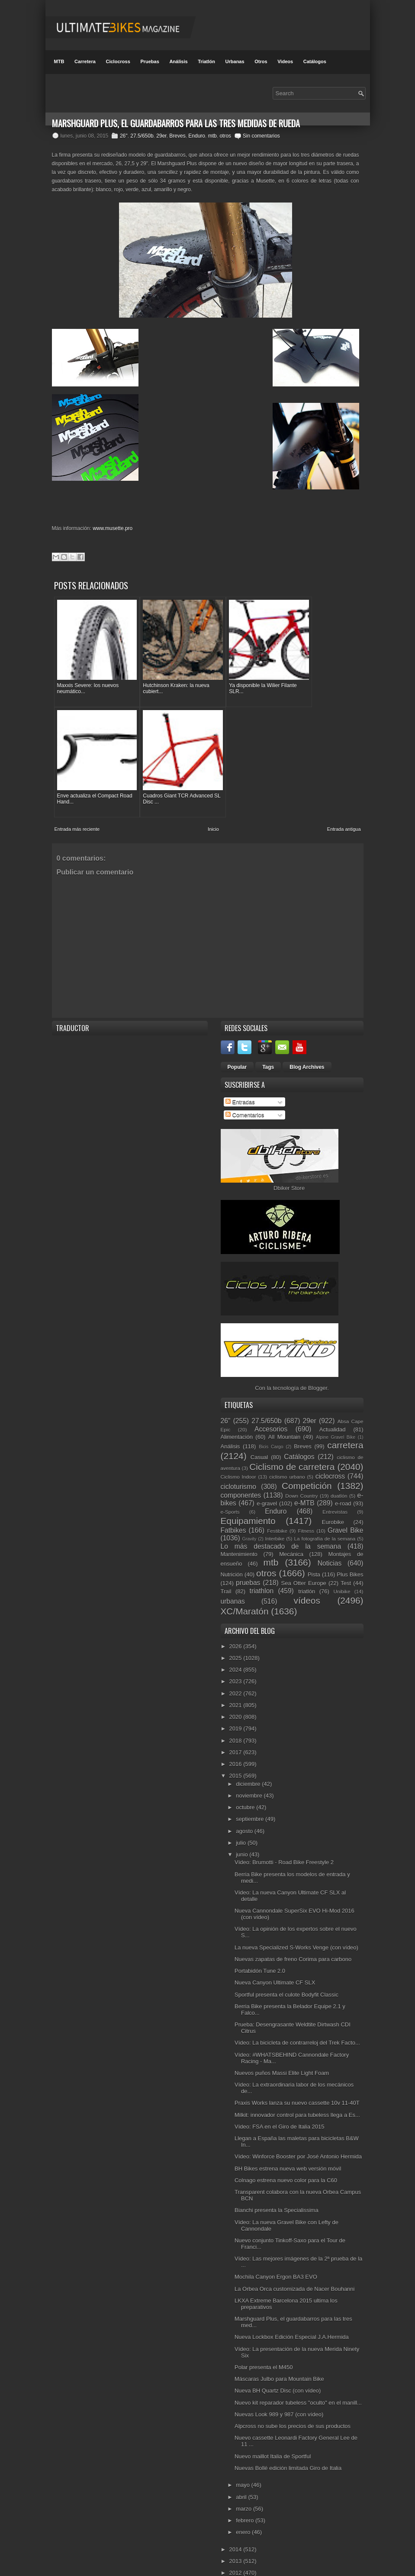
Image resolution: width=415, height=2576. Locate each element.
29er (161, 136)
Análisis (178, 61)
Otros (260, 61)
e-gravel (267, 1473)
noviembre (250, 1765)
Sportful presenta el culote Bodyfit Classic (286, 1964)
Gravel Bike (345, 1500)
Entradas (240, 1072)
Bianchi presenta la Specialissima (276, 2180)
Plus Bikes (350, 1544)
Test (346, 1553)
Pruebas (149, 61)
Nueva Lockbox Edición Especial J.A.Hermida (292, 2307)
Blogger (317, 1358)
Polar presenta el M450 (264, 2337)
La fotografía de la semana (324, 1509)
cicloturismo (238, 1456)
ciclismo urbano (287, 1447)
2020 (236, 1687)
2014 (236, 2519)
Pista (314, 1544)
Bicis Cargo (271, 1417)
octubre (246, 1777)
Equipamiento (248, 1490)
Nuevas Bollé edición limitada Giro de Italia (288, 2437)
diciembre (249, 1753)
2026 (236, 1616)
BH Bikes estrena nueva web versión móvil (288, 2138)
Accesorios (270, 1398)
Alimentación (237, 1406)
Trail (226, 1561)
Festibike (277, 1500)
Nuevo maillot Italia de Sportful (273, 2426)
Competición (307, 1455)
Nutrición (232, 1544)
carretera (345, 1415)
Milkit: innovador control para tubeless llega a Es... (297, 2084)
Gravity (249, 1509)
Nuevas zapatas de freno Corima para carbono (293, 1929)
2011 (236, 2554)
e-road (343, 1473)
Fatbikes (233, 1500)
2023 (236, 1651)
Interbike (274, 1509)
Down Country (301, 1465)
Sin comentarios (261, 136)
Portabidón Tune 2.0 (260, 1941)
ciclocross (330, 1446)
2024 (236, 1640)
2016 (236, 1734)
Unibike (341, 1561)
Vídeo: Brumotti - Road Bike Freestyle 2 (284, 1832)
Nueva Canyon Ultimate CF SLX (275, 1952)
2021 (236, 1675)
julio (242, 1812)
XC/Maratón (245, 1581)
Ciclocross (118, 61)
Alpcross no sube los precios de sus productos (293, 2396)
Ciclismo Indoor (238, 1447)
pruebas (248, 1553)
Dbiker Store (289, 1158)
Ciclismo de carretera (292, 1437)
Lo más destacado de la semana (281, 1516)
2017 (236, 1722)
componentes (241, 1465)
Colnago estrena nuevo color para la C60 (286, 2150)
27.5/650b (141, 136)
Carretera (85, 61)
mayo (243, 2455)
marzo (244, 2478)
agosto (245, 1801)
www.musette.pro (112, 528)
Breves (177, 136)
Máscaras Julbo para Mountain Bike (279, 2349)
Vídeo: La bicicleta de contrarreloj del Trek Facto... (297, 2013)
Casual (259, 1427)
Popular (237, 1037)
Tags (268, 1037)
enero (244, 2502)
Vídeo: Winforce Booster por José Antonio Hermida (298, 2126)
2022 (236, 1663)
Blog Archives (307, 1037)
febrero (245, 2490)
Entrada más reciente (77, 799)
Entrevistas (334, 1482)
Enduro (196, 136)
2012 (236, 2543)
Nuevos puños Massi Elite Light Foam (282, 2042)
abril (242, 2466)
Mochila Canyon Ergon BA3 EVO (276, 2247)
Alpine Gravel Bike (335, 1407)
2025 (236, 1627)
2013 (236, 2531)
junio (242, 1824)
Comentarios (244, 1084)
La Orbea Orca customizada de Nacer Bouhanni (295, 2258)
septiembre (250, 1789)
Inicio (213, 799)
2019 (236, 1698)
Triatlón (206, 61)
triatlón (306, 1561)
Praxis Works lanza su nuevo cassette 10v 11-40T (297, 2073)
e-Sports (230, 1482)
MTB (59, 61)
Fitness (306, 1500)
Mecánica (291, 1524)
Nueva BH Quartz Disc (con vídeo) (278, 2360)
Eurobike (333, 1492)
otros (225, 136)
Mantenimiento (239, 1524)
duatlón (339, 1465)
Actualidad (332, 1399)
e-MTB (304, 1473)
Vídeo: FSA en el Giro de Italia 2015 (279, 2096)
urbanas (233, 1571)
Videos (285, 61)
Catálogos (314, 61)
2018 (236, 1710)
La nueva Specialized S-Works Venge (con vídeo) (296, 1917)
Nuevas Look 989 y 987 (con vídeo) (279, 2384)
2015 (236, 1746)
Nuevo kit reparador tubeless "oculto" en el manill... (298, 2372)
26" (124, 136)
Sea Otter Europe (303, 1553)
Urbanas (234, 61)
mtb (212, 136)
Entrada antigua (344, 799)
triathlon (261, 1561)
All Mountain (284, 1406)
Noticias (329, 1533)
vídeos (307, 1570)
